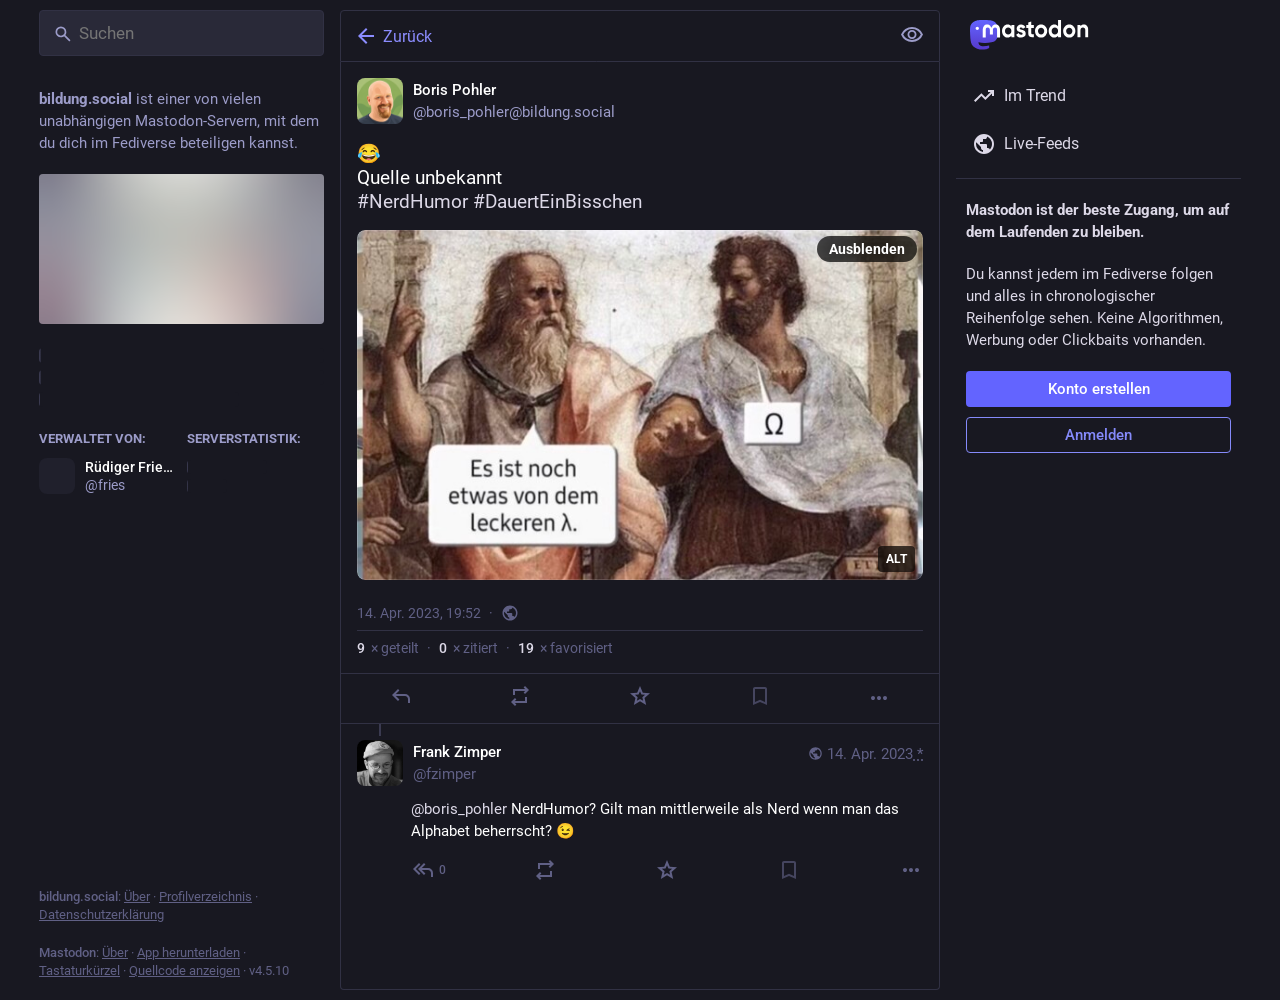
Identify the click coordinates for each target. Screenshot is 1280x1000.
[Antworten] (401, 696)
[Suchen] (181, 33)
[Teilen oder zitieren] (520, 696)
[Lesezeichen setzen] (760, 696)
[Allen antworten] (430, 870)
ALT (896, 559)
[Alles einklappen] (912, 35)
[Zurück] (613, 36)
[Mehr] (879, 698)
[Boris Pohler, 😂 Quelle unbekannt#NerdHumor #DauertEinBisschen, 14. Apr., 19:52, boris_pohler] (640, 393)
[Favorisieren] (640, 696)
